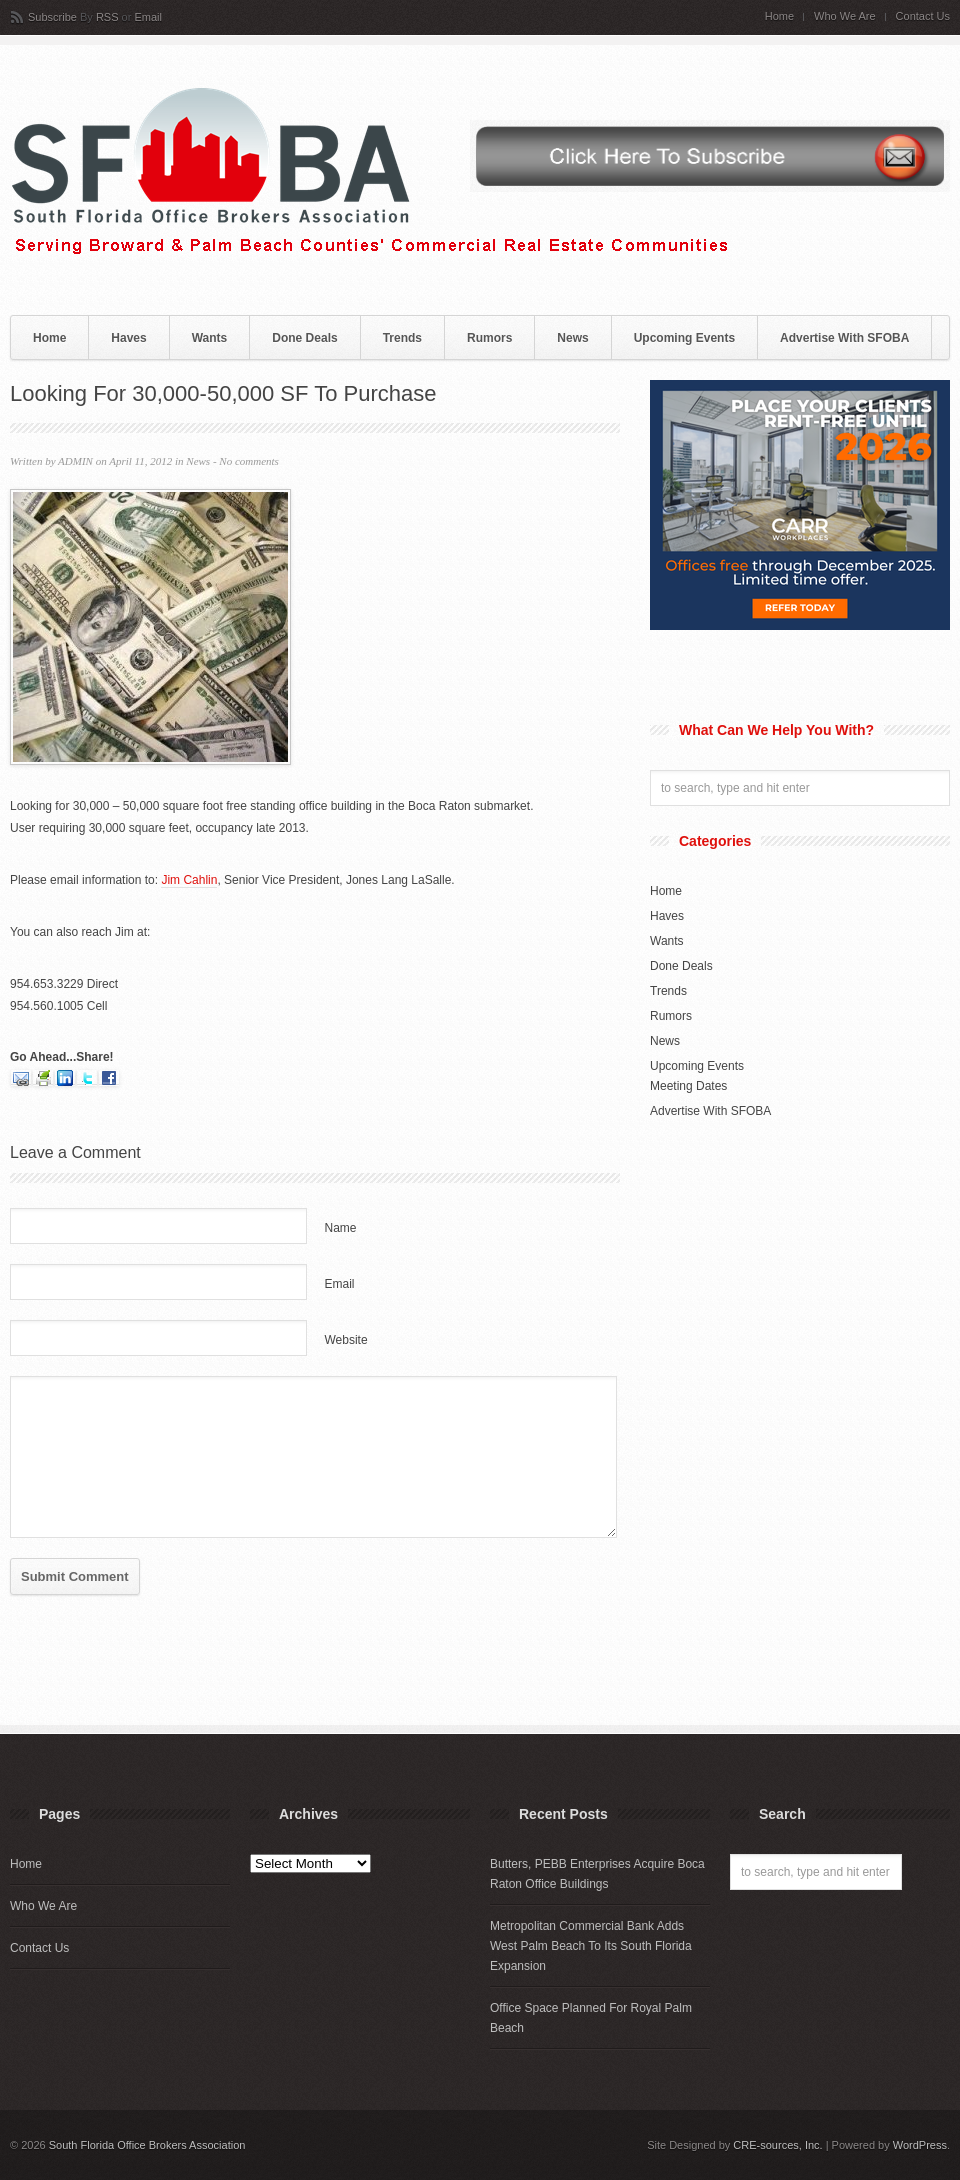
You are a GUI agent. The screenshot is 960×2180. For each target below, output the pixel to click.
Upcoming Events (684, 338)
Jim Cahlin (189, 880)
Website (346, 1340)
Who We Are (845, 16)
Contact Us (923, 16)
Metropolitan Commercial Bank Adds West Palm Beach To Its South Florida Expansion (591, 1946)
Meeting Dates (688, 1086)
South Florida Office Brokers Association (147, 2145)
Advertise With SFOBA (844, 338)
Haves (128, 338)
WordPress (920, 2145)
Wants (210, 338)
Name (341, 1228)
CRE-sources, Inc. (777, 2145)
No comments (249, 461)
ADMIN (75, 461)
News (572, 338)
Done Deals (304, 338)
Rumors (489, 338)
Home (779, 16)
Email (148, 17)
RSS (107, 17)
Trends (402, 338)
